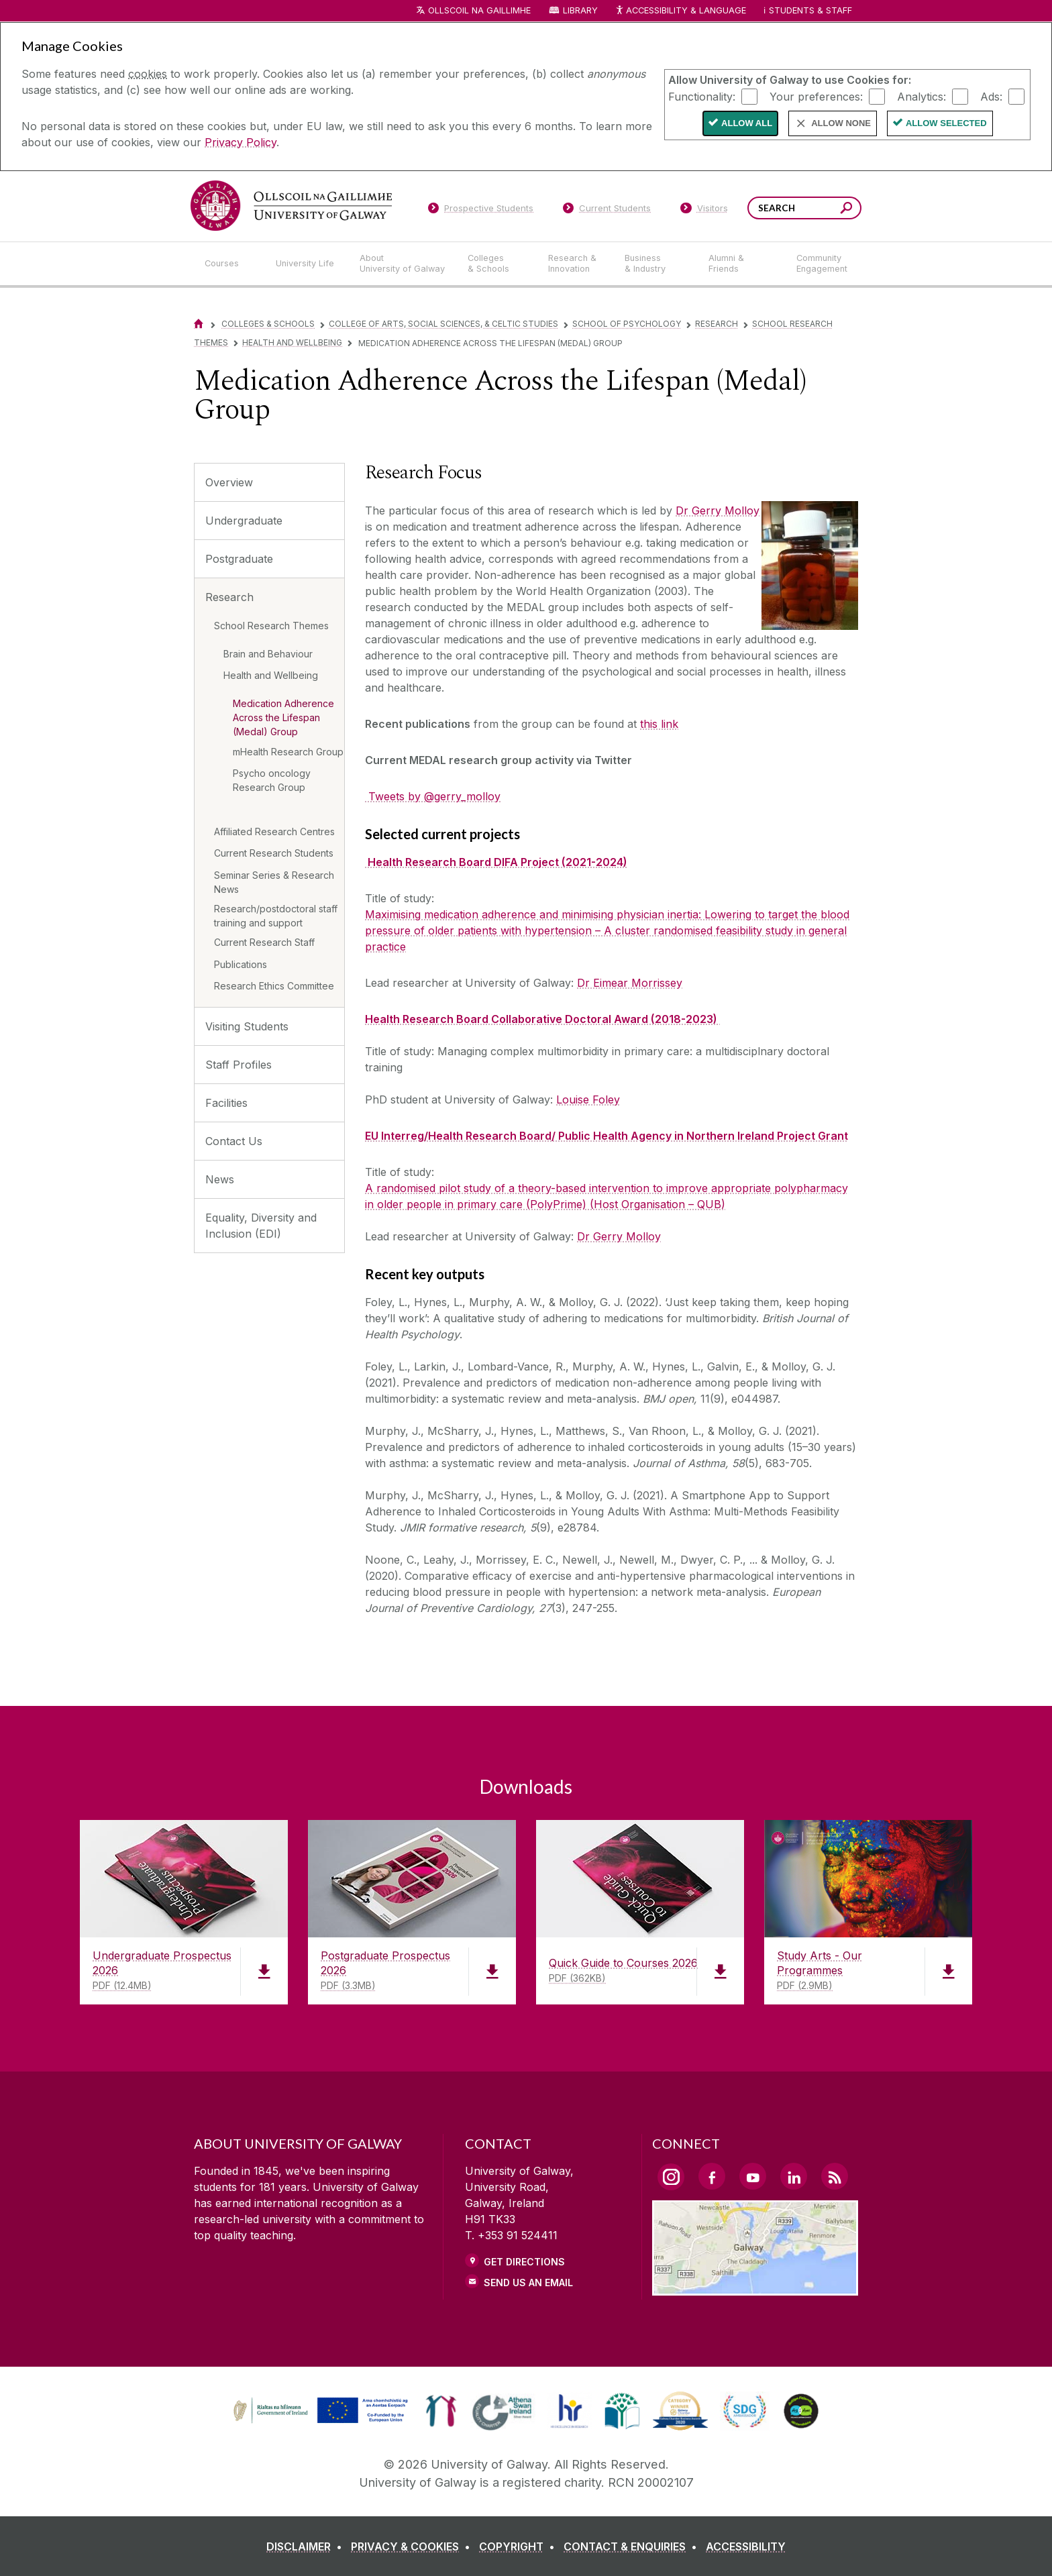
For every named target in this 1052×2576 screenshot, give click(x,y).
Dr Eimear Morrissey (629, 982)
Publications (240, 964)
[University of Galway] (291, 205)
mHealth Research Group (288, 751)
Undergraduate (243, 520)
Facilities (226, 1103)
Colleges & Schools (268, 324)
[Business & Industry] (655, 263)
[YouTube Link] (752, 2176)
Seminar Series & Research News (274, 882)
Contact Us (233, 1141)
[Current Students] (607, 211)
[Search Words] (804, 208)
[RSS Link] (834, 2176)
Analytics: (921, 96)
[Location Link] (755, 2287)
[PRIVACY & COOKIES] (413, 2546)
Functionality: (701, 96)
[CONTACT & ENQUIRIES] (633, 2546)
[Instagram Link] (671, 2176)
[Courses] (229, 263)
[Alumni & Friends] (742, 263)
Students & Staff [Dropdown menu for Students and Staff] (810, 10)
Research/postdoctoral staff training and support (275, 915)
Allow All (746, 123)
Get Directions (524, 2261)
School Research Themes (271, 625)
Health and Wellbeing (292, 342)
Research (716, 324)
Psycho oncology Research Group (272, 780)
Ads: (991, 96)
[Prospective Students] (480, 211)
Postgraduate (239, 559)
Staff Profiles (238, 1064)
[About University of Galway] (403, 263)
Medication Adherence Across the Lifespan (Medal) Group (283, 717)
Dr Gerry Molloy (717, 510)
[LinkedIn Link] (793, 2176)
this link (659, 724)
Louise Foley (588, 1099)
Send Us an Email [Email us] (528, 2282)
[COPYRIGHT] (519, 2546)
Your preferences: (816, 96)
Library (580, 10)
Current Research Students (273, 853)
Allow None (841, 123)
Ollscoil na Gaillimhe (479, 10)
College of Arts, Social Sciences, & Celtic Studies (443, 324)
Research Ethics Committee (274, 985)
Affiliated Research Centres (274, 831)
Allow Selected (946, 123)
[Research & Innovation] (575, 263)
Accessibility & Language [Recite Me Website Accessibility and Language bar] (680, 11)
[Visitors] (704, 211)
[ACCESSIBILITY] (746, 2546)
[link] (319, 2411)
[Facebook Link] (711, 2176)
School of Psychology (626, 324)
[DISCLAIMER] (307, 2546)
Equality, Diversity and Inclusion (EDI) (261, 1225)
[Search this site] (846, 210)
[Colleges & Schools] (497, 263)
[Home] (198, 324)
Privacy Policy (240, 142)
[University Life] (306, 263)
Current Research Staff (264, 942)
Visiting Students (246, 1026)
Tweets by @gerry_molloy (433, 796)
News (219, 1179)
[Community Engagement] (822, 263)
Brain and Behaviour (268, 653)
